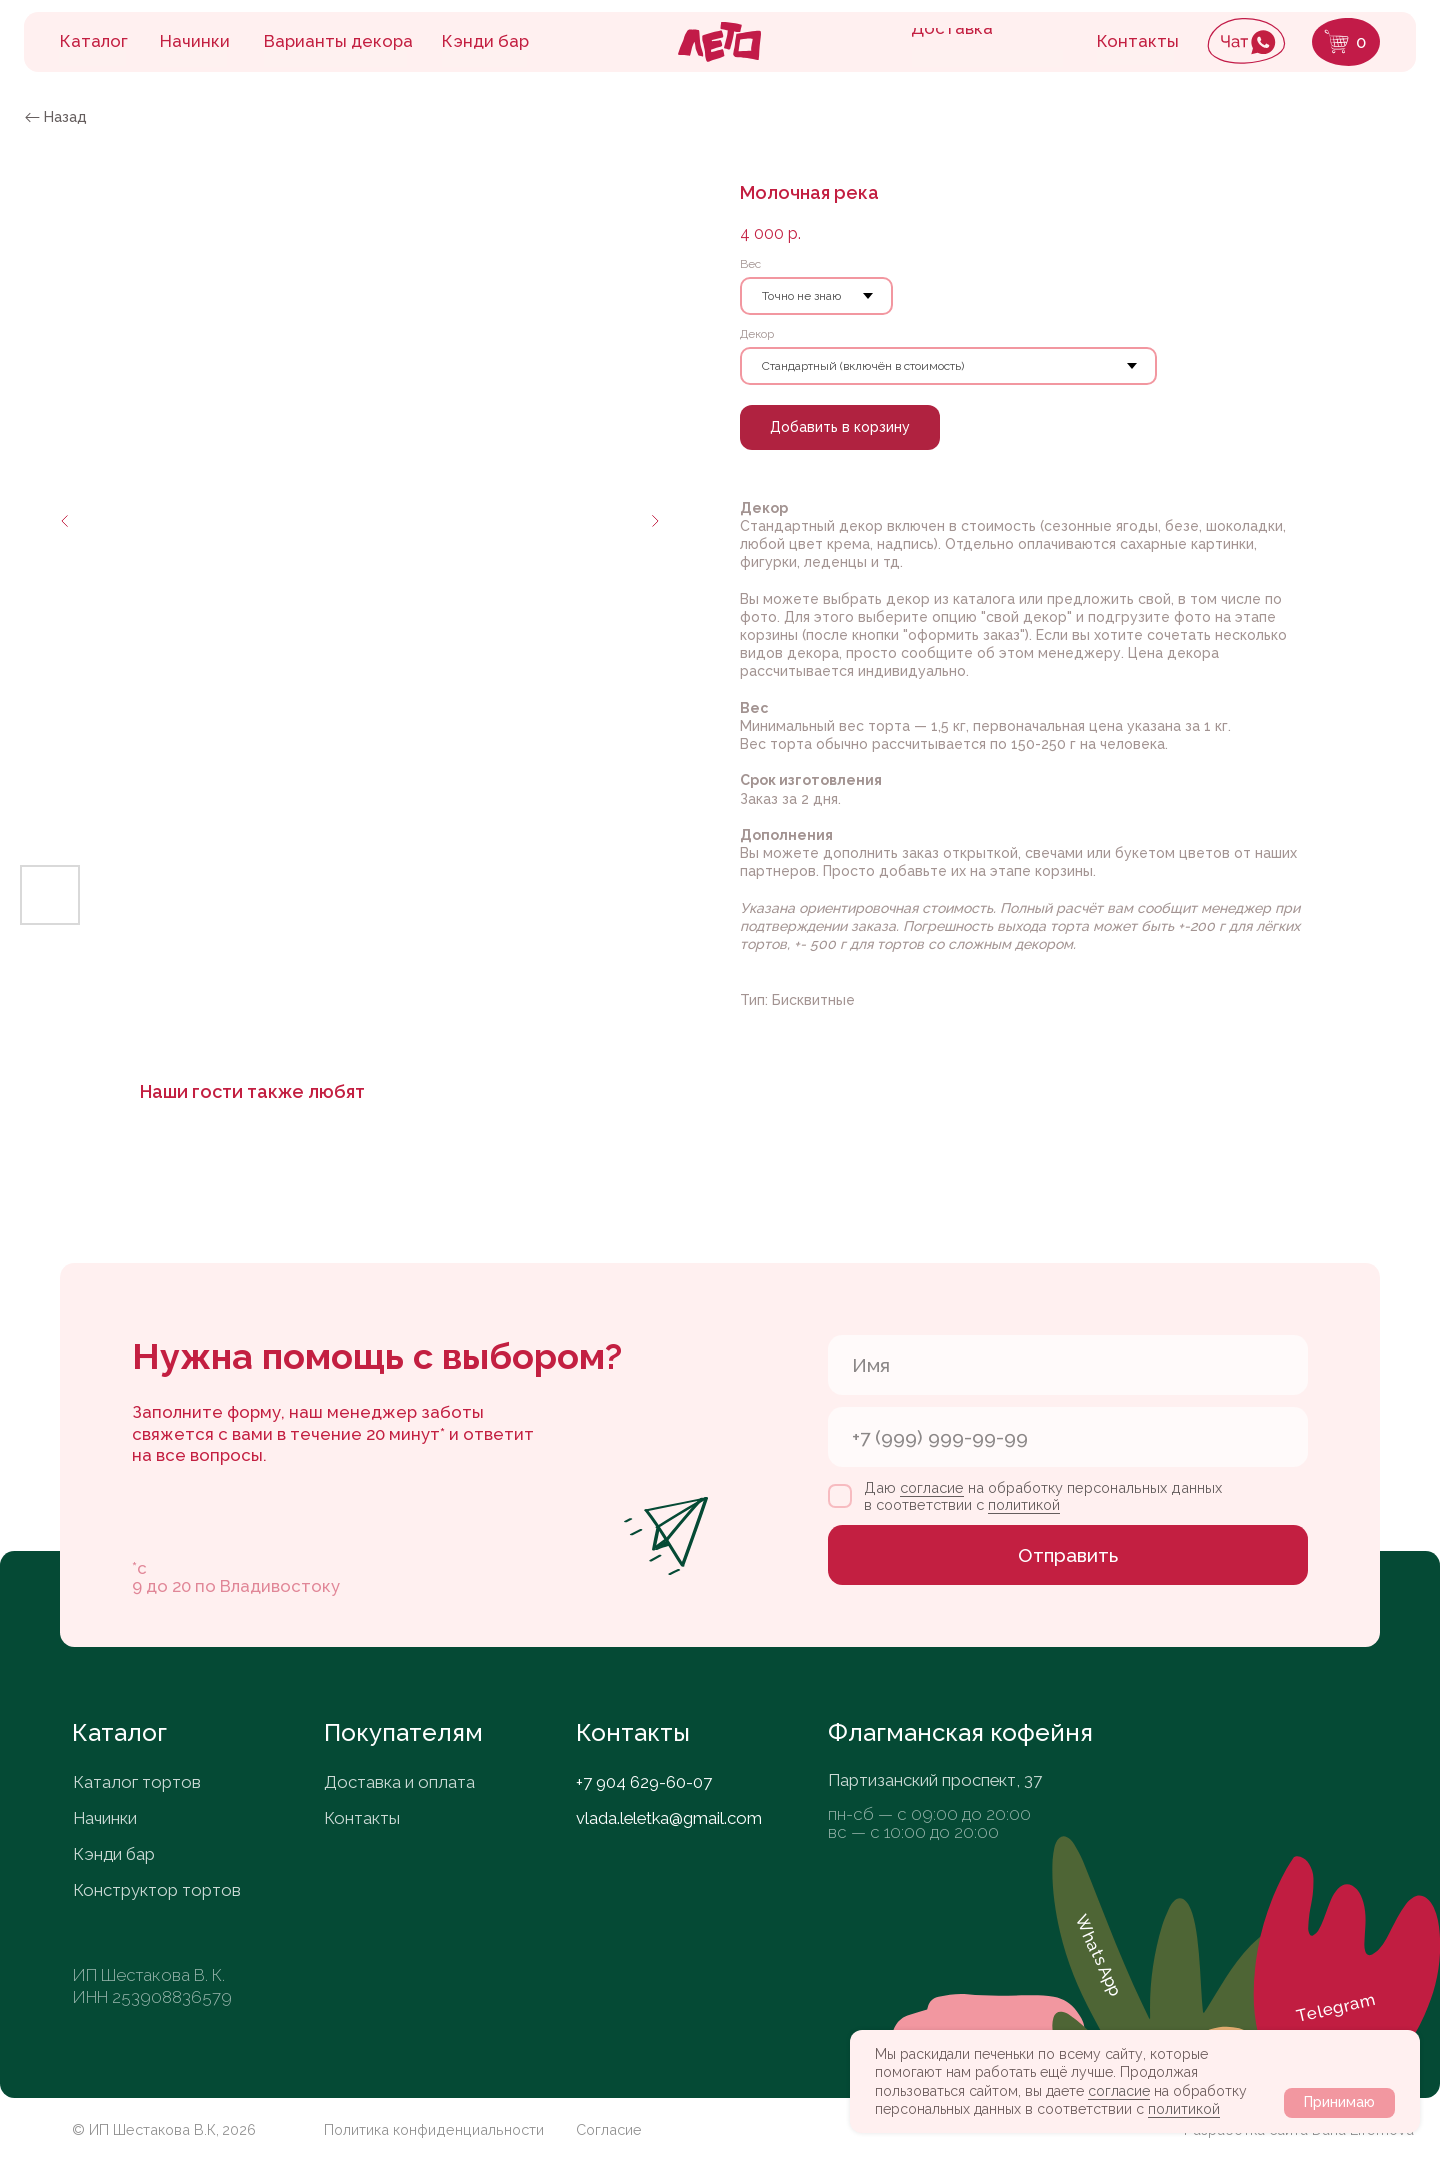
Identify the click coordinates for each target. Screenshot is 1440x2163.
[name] (1068, 1365)
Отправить (1068, 1555)
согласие (1119, 2091)
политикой (1184, 2109)
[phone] (1068, 1437)
